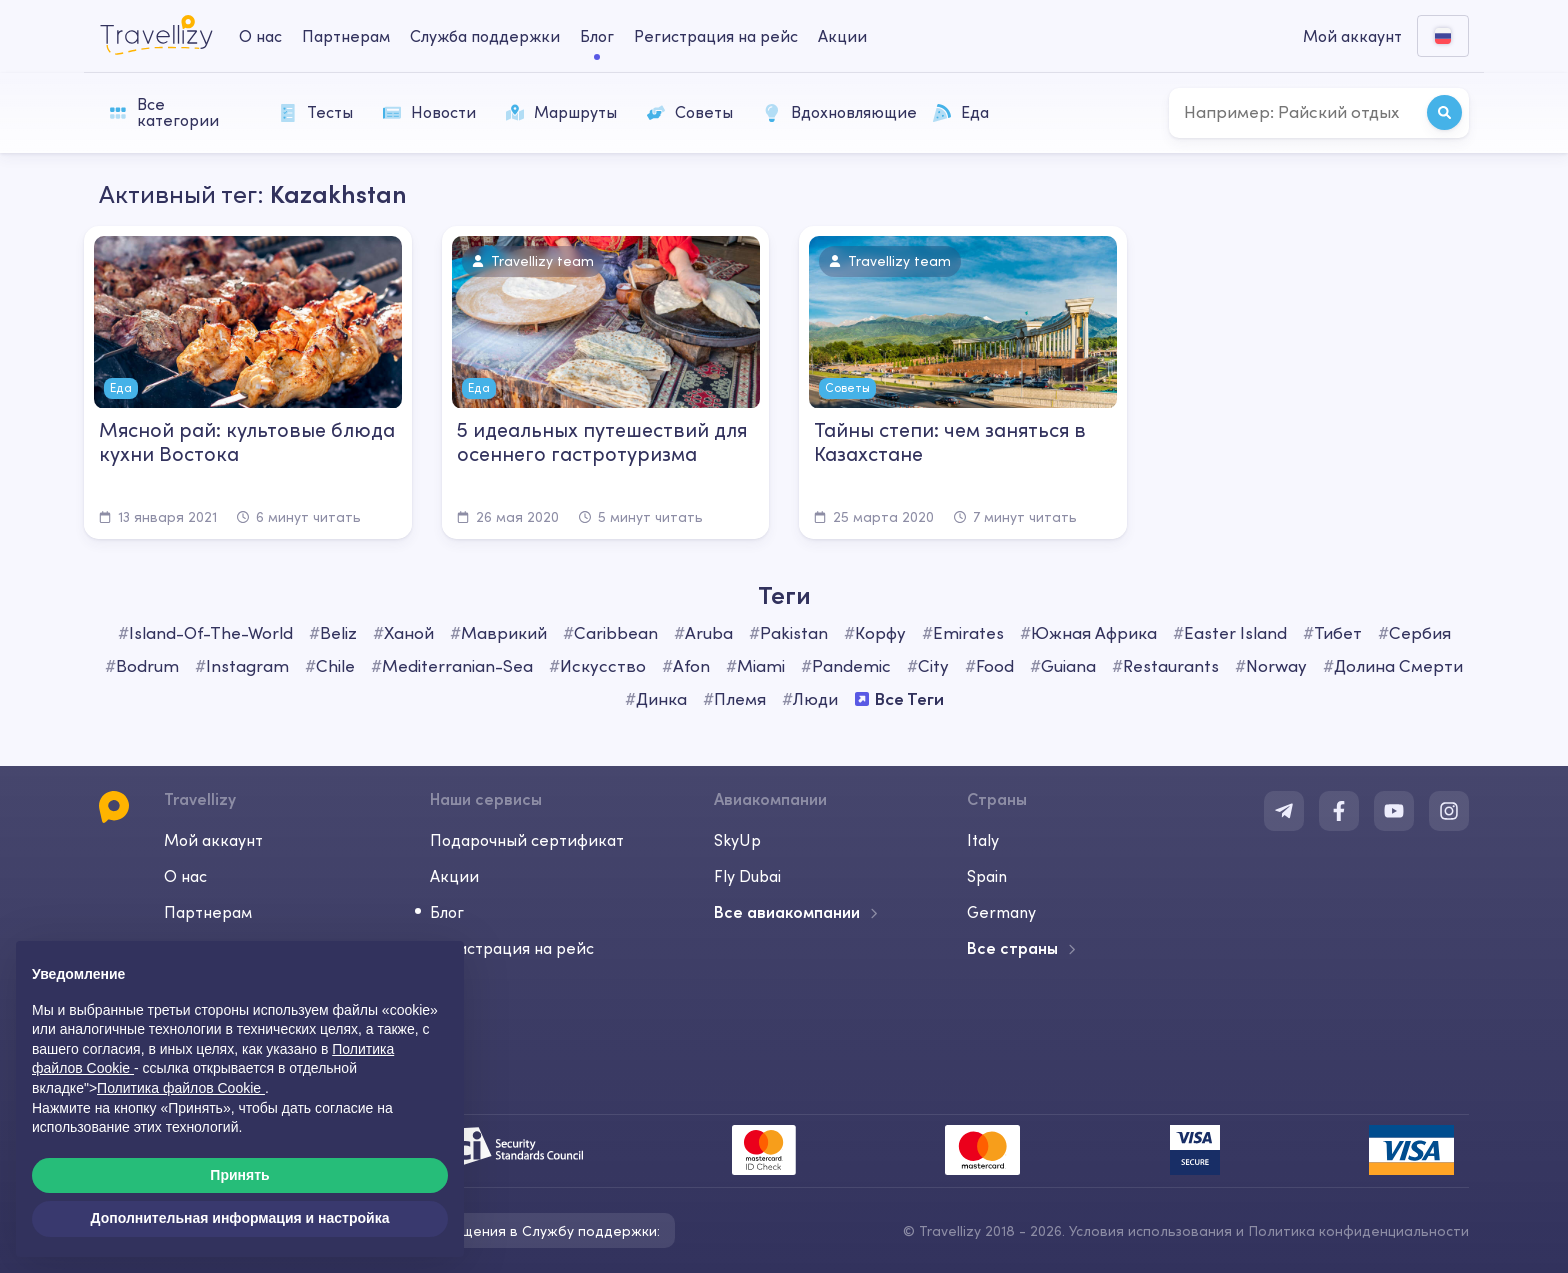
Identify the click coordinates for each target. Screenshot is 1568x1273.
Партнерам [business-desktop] (346, 36)
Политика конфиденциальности (1358, 1231)
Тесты (316, 112)
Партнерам (208, 912)
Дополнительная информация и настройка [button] (240, 1218)
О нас (185, 876)
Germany (1001, 912)
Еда (961, 112)
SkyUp (737, 840)
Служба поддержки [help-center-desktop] (485, 36)
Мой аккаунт (213, 840)
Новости (429, 112)
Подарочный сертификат (527, 840)
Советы (690, 112)
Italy (983, 840)
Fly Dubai (747, 876)
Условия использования (1150, 1231)
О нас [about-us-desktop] (260, 36)
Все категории (164, 112)
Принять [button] (239, 1175)
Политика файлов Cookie (181, 1088)
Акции (842, 36)
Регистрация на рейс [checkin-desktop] (716, 36)
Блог (447, 912)
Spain (987, 876)
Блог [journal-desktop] (597, 36)
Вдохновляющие (838, 112)
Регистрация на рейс (512, 948)
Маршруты (561, 112)
